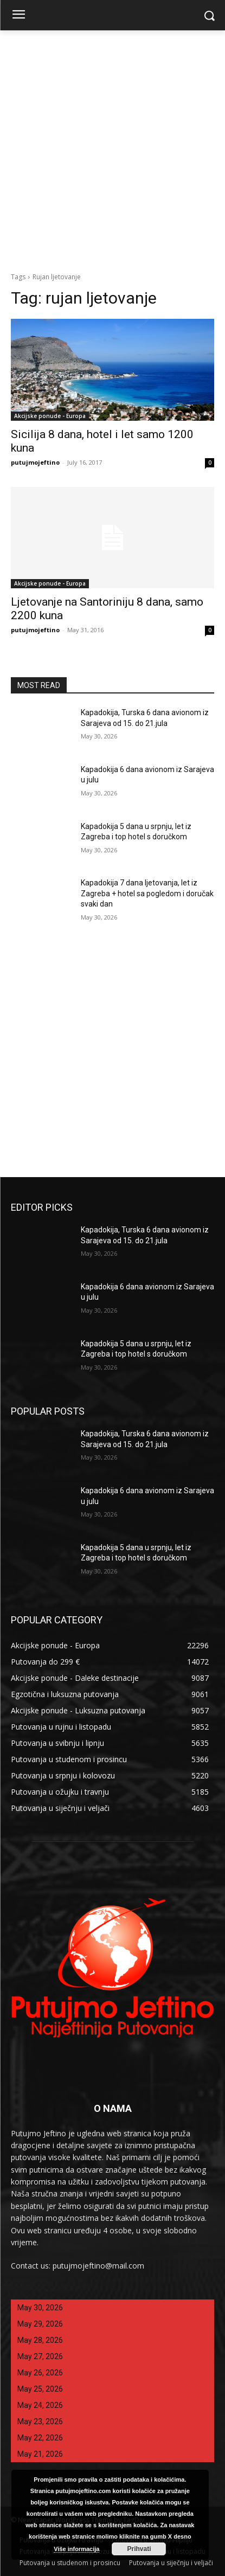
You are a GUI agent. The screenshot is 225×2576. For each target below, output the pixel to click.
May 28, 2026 (40, 2340)
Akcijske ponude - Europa (50, 416)
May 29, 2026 (40, 2324)
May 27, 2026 (40, 2356)
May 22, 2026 (40, 2437)
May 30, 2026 (40, 2307)
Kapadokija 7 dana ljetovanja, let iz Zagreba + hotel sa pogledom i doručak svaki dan (147, 893)
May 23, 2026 (40, 2421)
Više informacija (76, 2549)
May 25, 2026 (40, 2389)
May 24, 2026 (40, 2405)
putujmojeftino (35, 462)
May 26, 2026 (40, 2372)
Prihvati (139, 2549)
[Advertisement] (112, 148)
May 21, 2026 (40, 2454)
